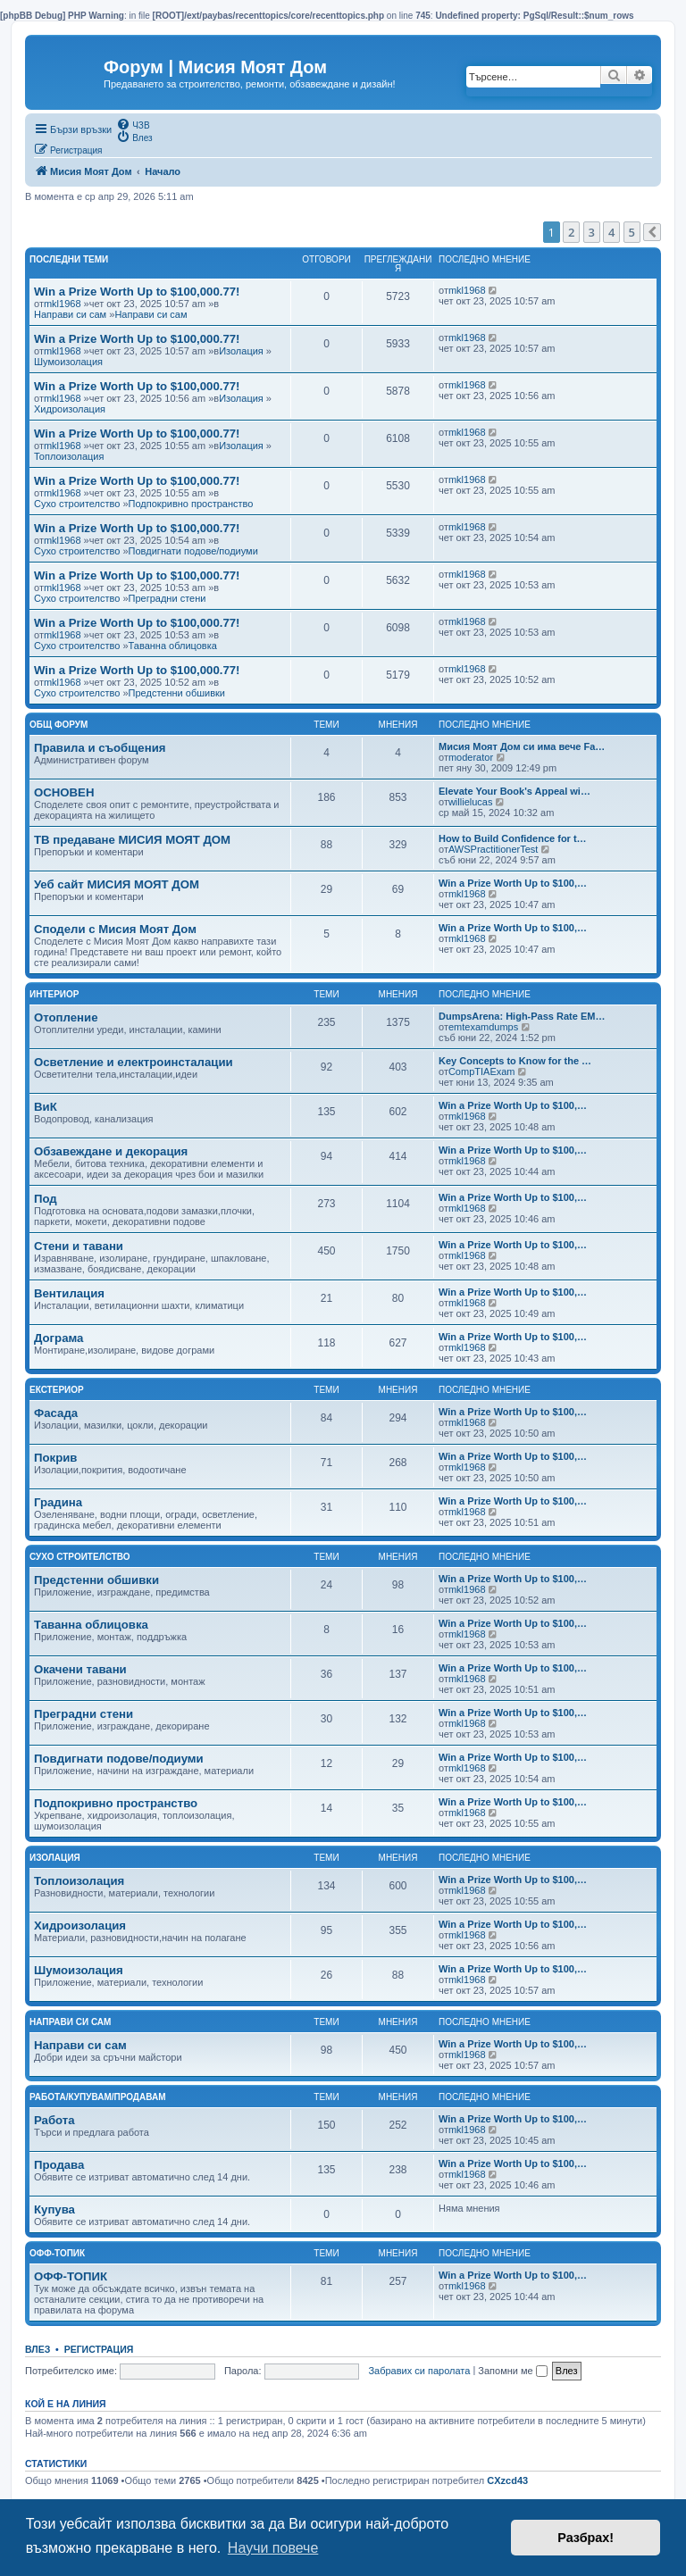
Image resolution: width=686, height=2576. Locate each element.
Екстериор (56, 1390)
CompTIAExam (481, 1071)
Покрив (55, 1457)
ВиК (45, 1106)
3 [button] (592, 232)
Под (45, 1198)
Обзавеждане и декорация (111, 1151)
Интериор (54, 994)
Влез (37, 2349)
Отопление (66, 1017)
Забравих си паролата (419, 2370)
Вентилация (69, 1293)
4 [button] (611, 232)
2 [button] (571, 232)
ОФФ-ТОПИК (70, 2276)
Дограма (58, 1338)
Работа (54, 2120)
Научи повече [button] (273, 2547)
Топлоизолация (69, 456)
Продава (59, 2165)
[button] (652, 232)
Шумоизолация (68, 361)
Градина (58, 1502)
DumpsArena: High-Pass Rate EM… (522, 1016)
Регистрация (99, 2349)
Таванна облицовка (173, 645)
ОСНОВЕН (64, 792)
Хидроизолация (69, 409)
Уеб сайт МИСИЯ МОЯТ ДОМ (116, 884)
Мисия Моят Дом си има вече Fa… (522, 746)
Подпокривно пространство (191, 503)
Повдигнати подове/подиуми (193, 551)
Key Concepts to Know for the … (515, 1060)
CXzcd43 (507, 2480)
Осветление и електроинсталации (133, 1062)
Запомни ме (512, 2370)
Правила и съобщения (99, 747)
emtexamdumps (483, 1026)
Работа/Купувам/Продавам (97, 2097)
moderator (470, 757)
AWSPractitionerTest (493, 849)
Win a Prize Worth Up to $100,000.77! (137, 291)
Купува (54, 2209)
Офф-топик (57, 2253)
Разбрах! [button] (585, 2537)
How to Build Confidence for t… (513, 838)
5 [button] (632, 232)
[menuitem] (132, 124)
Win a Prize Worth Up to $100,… (513, 883)
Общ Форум (58, 724)
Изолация (241, 351)
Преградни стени (167, 598)
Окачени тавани (80, 1669)
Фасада (56, 1413)
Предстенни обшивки (177, 693)
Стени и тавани (78, 1246)
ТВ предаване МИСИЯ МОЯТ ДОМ (132, 839)
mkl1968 (62, 303)
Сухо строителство (77, 503)
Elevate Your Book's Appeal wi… (514, 791)
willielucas (470, 801)
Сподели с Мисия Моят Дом (115, 929)
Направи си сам (70, 314)
